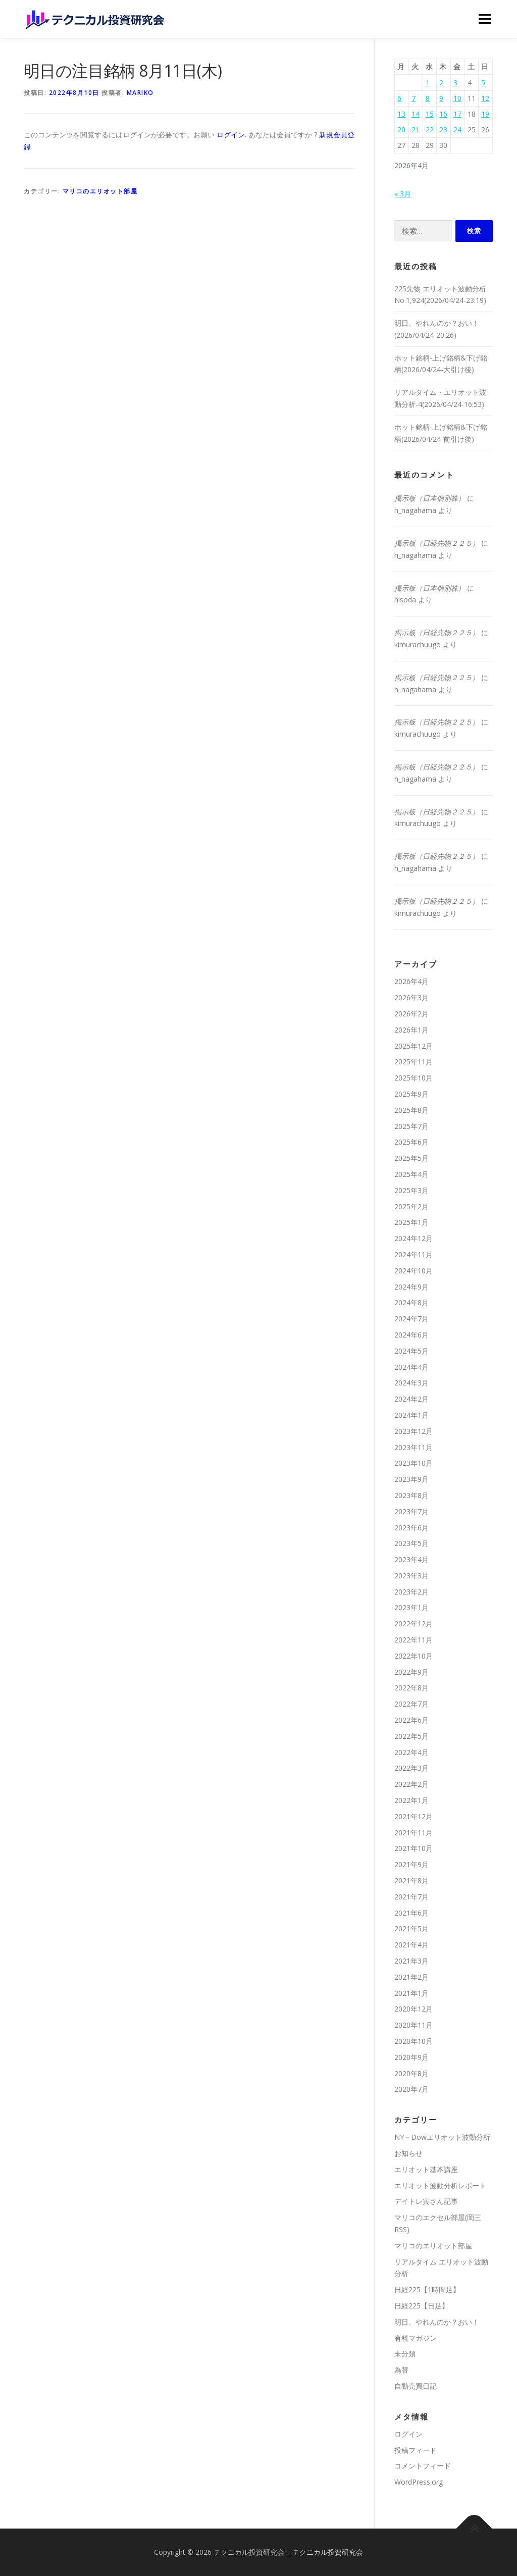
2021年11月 (413, 1832)
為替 (401, 2370)
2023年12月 (413, 1431)
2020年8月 (411, 2073)
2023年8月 (411, 1495)
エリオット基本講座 (426, 2169)
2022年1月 (411, 1800)
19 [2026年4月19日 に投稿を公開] (485, 114)
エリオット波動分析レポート (440, 2185)
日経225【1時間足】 (427, 2289)
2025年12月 (413, 1046)
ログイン (231, 134)
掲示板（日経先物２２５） (436, 543)
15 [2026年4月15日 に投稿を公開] (430, 114)
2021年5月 (411, 1928)
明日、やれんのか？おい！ (436, 2322)
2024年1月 (411, 1415)
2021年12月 (413, 1816)
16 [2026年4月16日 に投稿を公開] (443, 114)
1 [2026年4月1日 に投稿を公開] (428, 82)
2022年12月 (413, 1623)
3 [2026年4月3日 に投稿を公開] (455, 82)
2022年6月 (411, 1720)
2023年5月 (411, 1543)
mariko (140, 92)
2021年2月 (411, 1977)
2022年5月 (411, 1736)
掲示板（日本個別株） (429, 498)
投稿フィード (415, 2450)
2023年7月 (411, 1511)
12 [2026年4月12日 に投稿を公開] (485, 98)
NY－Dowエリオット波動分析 (442, 2137)
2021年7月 (411, 1896)
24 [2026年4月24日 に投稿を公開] (457, 129)
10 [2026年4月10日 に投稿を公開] (457, 98)
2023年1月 (411, 1607)
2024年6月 (411, 1334)
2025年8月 (411, 1110)
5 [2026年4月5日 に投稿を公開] (483, 82)
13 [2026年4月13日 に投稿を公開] (401, 114)
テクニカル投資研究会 (327, 2552)
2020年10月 (413, 2041)
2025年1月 (411, 1222)
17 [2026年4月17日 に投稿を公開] (457, 114)
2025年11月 (413, 1061)
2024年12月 (413, 1238)
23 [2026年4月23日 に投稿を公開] (443, 129)
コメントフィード (422, 2465)
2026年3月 (411, 997)
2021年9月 (411, 1864)
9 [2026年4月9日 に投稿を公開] (441, 98)
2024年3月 (411, 1382)
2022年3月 (411, 1768)
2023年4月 (411, 1559)
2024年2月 (411, 1399)
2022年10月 (413, 1656)
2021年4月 (411, 1944)
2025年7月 (411, 1126)
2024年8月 (411, 1302)
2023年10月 (413, 1463)
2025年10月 (413, 1078)
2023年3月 (411, 1575)
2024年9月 (411, 1287)
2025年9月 (411, 1094)
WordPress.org (418, 2482)
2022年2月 (411, 1784)
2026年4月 (411, 981)
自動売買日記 (415, 2386)
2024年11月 (413, 1254)
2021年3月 (411, 1961)
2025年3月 (411, 1190)
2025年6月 (411, 1142)
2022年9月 (411, 1672)
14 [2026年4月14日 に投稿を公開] (415, 114)
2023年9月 (411, 1479)
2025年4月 (411, 1174)
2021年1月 (411, 1993)
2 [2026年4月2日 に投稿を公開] (441, 82)
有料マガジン (415, 2338)
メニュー (484, 19)
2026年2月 (411, 1013)
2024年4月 (411, 1367)
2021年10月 (413, 1848)
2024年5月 (411, 1351)
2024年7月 (411, 1318)
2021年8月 (411, 1880)
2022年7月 (411, 1704)
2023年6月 (411, 1527)
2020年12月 (413, 2009)
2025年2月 (411, 1206)
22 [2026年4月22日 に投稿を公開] (430, 129)
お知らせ (408, 2153)
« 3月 (402, 193)
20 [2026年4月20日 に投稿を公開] (401, 129)
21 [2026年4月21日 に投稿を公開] (415, 129)
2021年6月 (411, 1913)
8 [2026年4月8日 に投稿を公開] (428, 98)
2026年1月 (411, 1030)
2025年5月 (411, 1158)
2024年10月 (413, 1270)
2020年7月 (411, 2089)
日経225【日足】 (421, 2305)
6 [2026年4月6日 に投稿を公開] (399, 98)
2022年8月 (411, 1687)
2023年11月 (413, 1447)
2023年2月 (411, 1591)
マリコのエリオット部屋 (100, 191)
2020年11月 (413, 2025)
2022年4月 (411, 1752)
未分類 (405, 2353)
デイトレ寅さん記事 (426, 2201)
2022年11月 (413, 1639)
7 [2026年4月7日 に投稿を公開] (413, 98)
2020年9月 (411, 2057)
